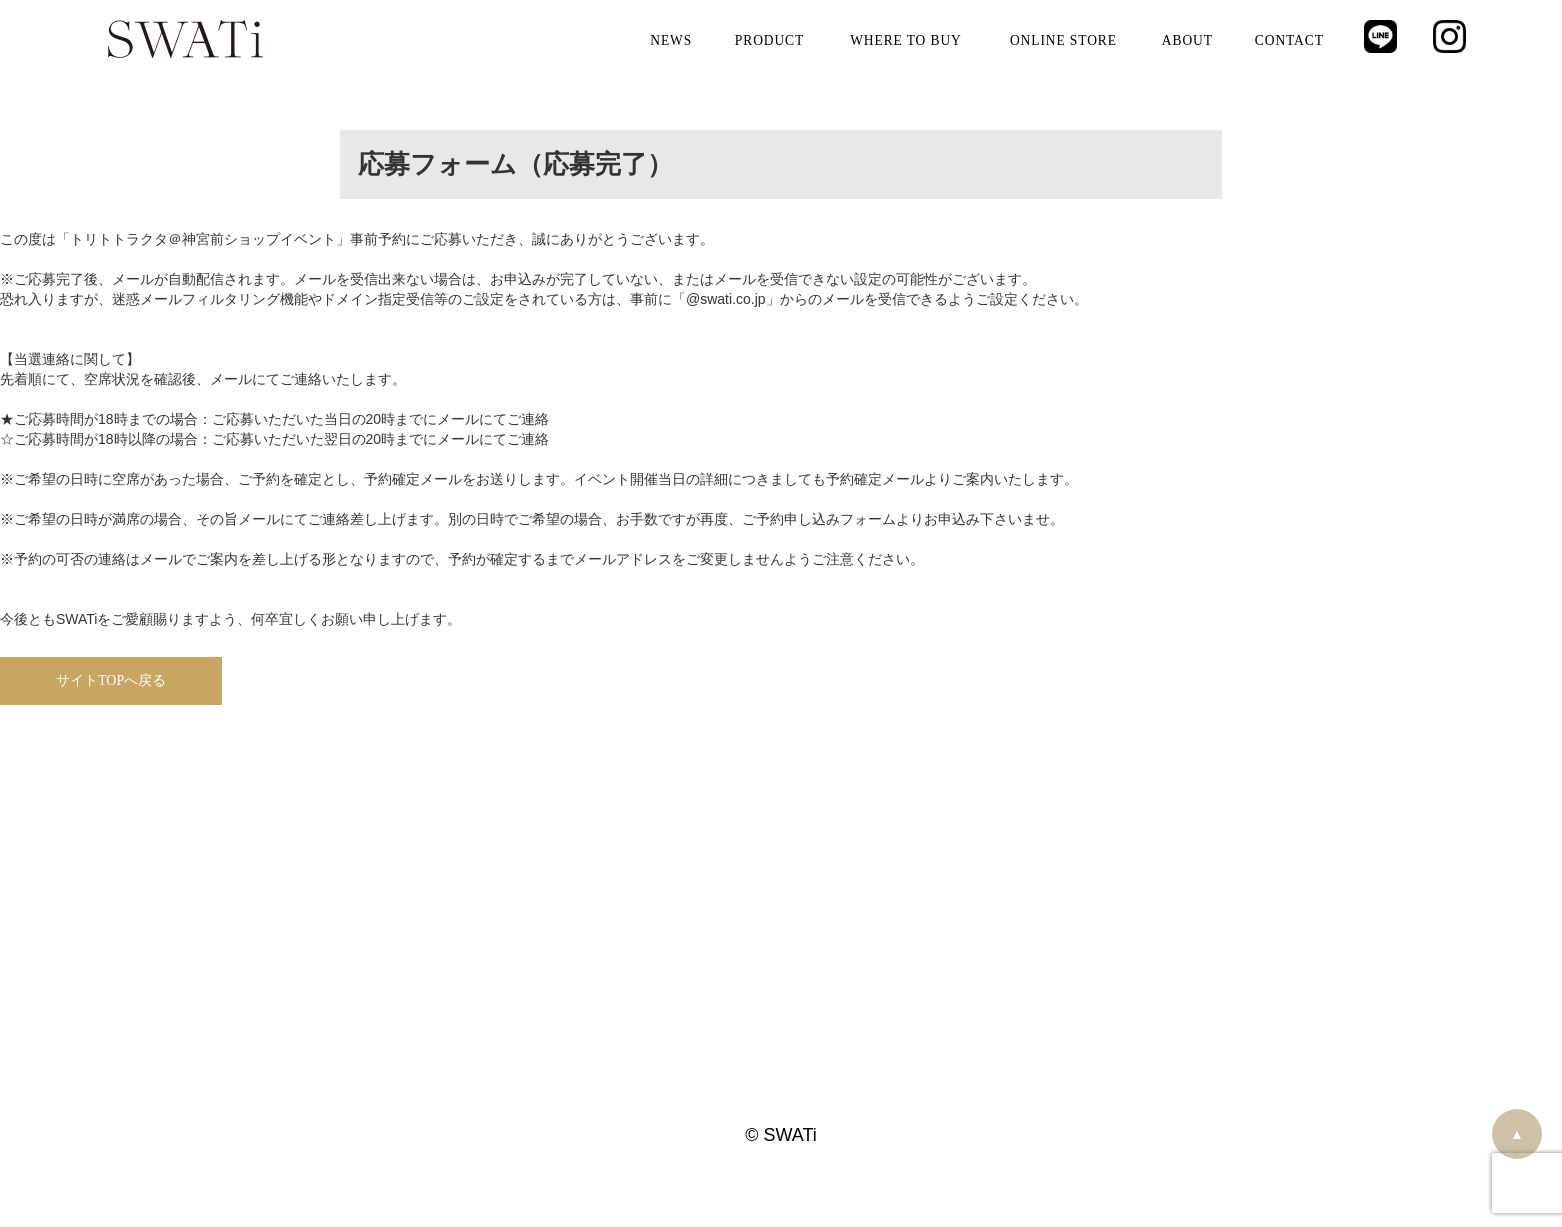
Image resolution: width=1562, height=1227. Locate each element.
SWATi (185, 40)
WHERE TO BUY (906, 40)
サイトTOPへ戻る (111, 680)
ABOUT (1186, 40)
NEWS (672, 40)
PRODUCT (769, 40)
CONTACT (1289, 40)
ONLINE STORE (1063, 40)
